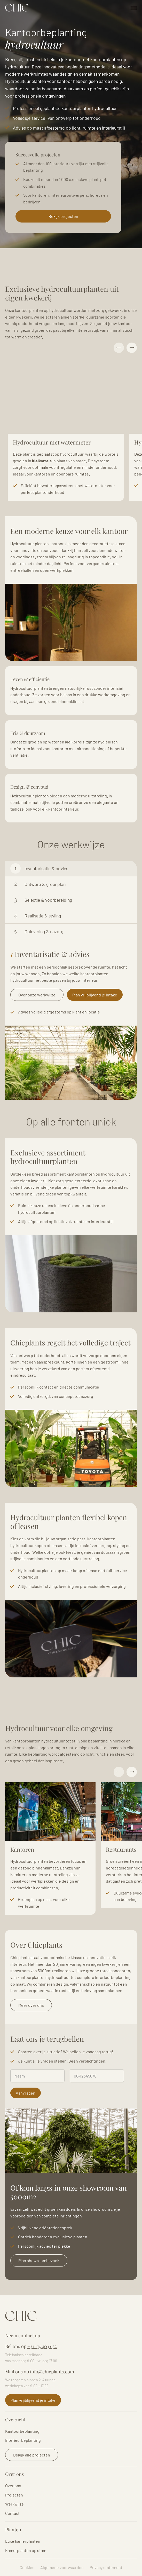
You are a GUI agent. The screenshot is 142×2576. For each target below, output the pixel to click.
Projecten (14, 2494)
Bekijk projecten (63, 216)
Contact (12, 2513)
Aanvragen (25, 2092)
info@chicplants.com (52, 2371)
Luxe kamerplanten (22, 2541)
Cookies (27, 2567)
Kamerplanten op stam (25, 2550)
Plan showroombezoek (38, 2260)
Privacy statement (106, 2567)
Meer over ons (31, 2005)
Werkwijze (14, 2503)
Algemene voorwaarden (62, 2567)
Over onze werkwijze (37, 994)
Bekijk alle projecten (31, 2454)
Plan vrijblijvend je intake (94, 994)
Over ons (13, 2485)
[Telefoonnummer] (97, 2075)
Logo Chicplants (17, 8)
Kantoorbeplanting (22, 2431)
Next (132, 348)
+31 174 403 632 (42, 2346)
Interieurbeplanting (23, 2440)
